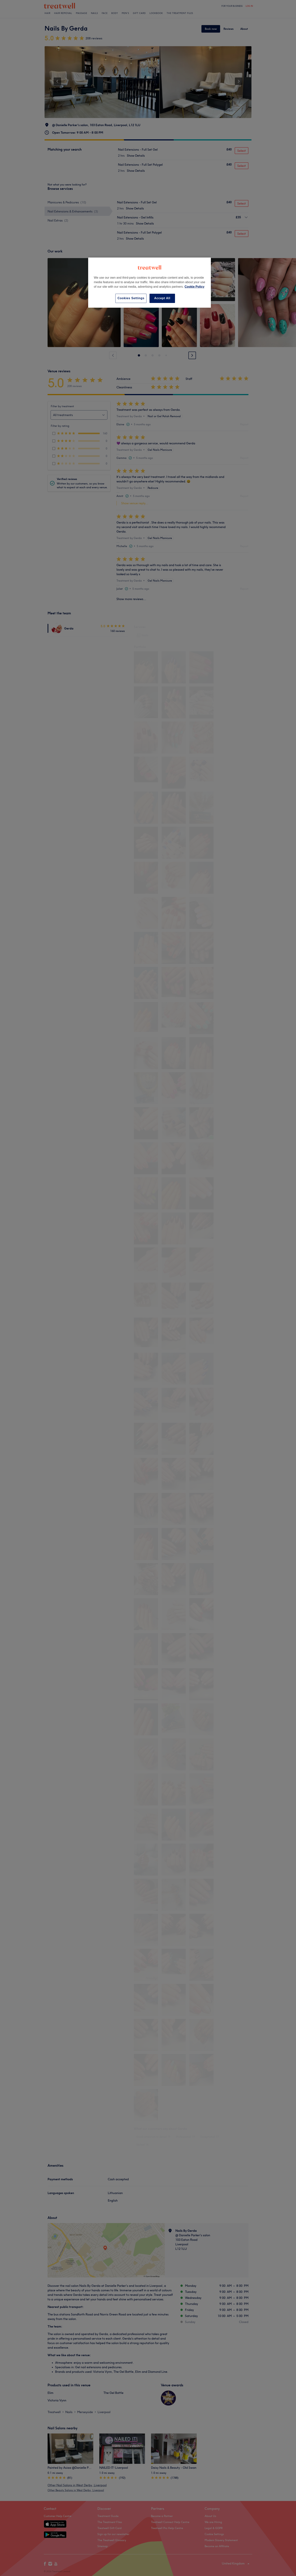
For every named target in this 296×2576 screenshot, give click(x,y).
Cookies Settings (130, 298)
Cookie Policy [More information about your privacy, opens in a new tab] (194, 286)
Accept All (162, 298)
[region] (149, 282)
